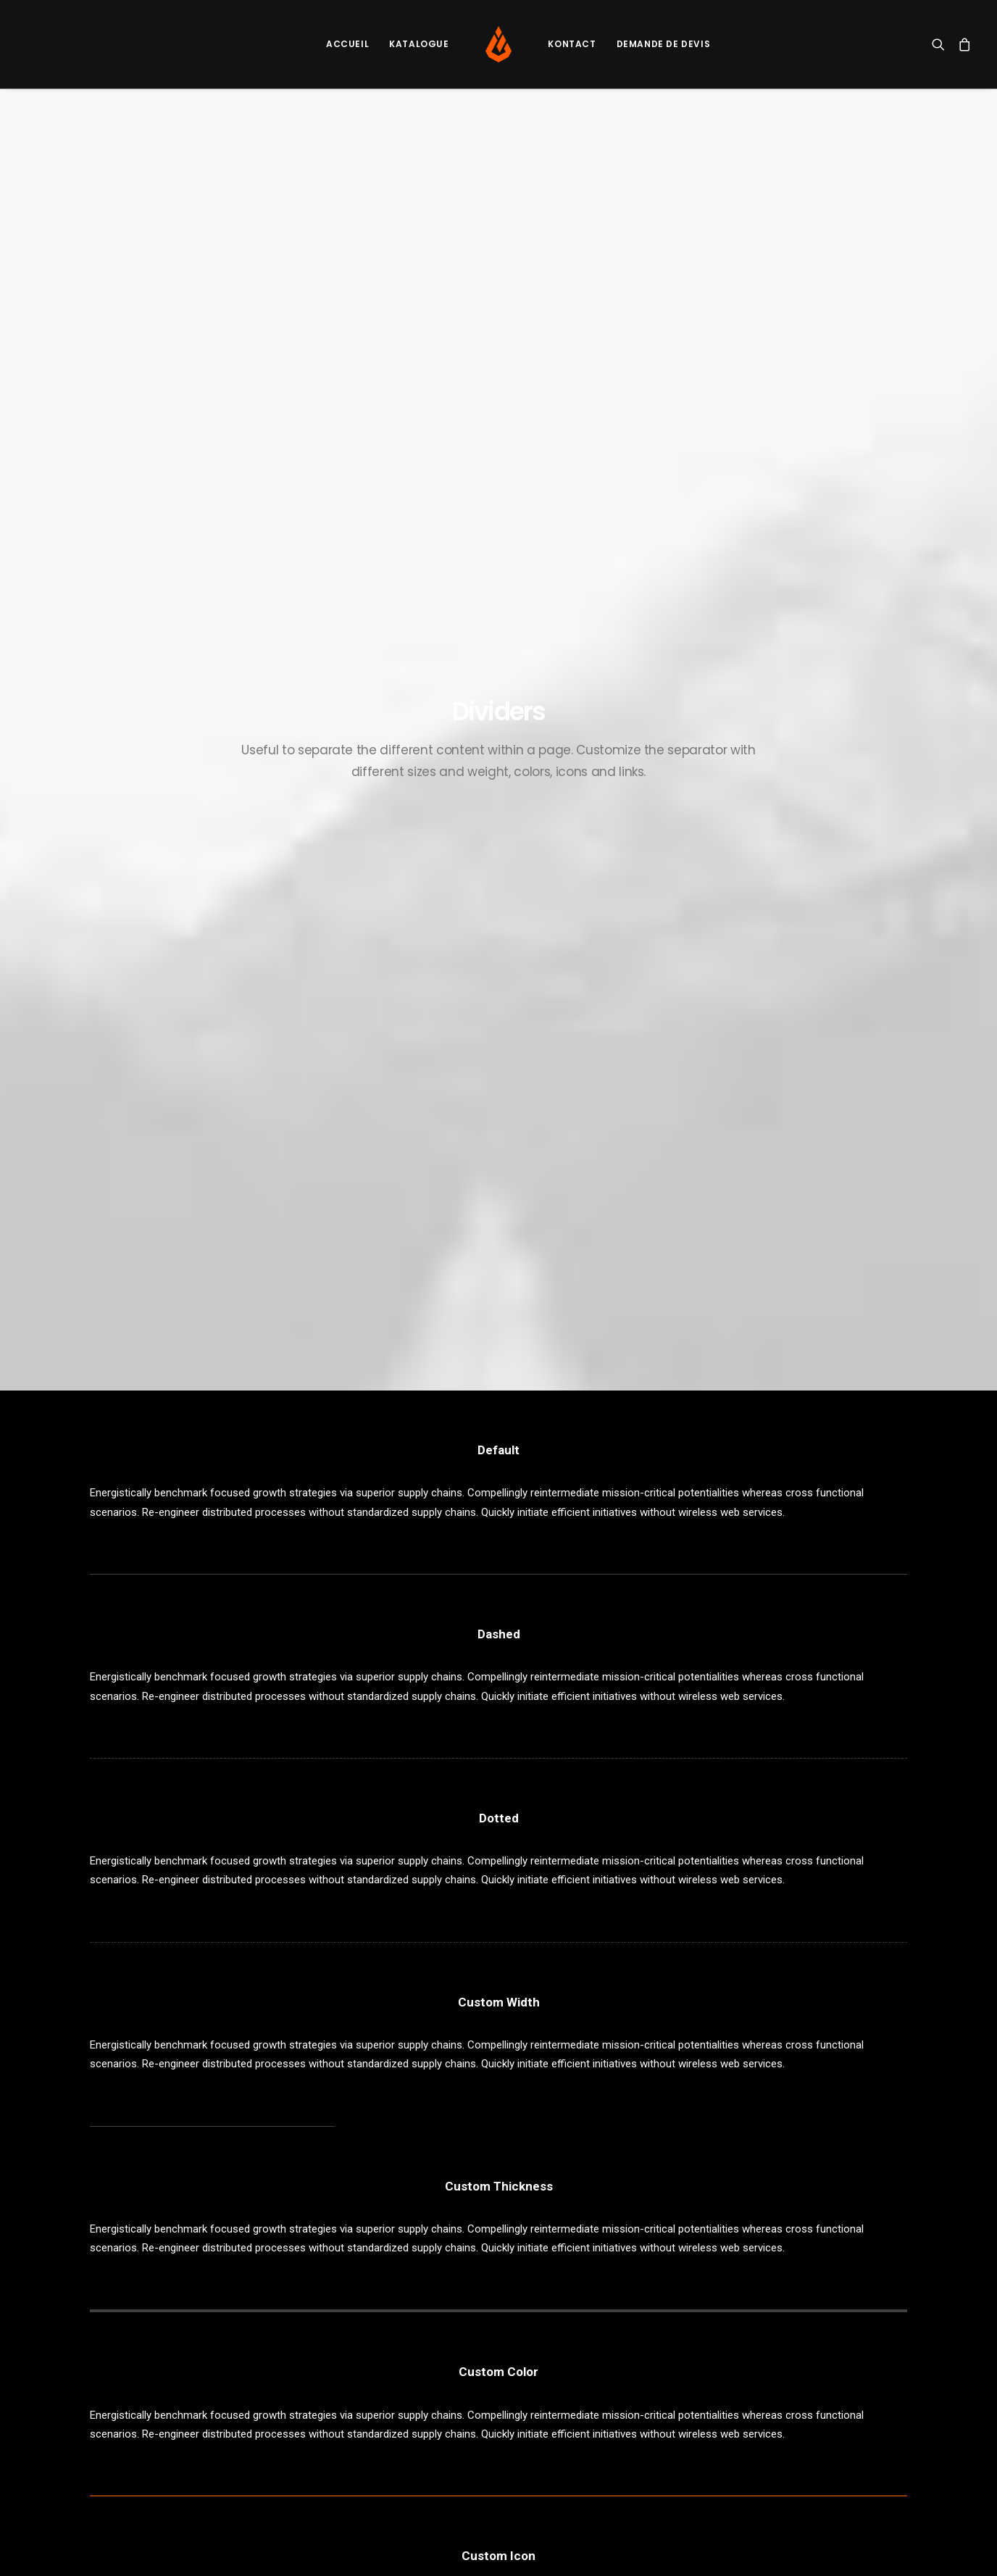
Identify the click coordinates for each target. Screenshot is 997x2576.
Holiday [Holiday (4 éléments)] (859, 2300)
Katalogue (419, 44)
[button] (941, 44)
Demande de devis (664, 44)
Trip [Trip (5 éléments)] (806, 2370)
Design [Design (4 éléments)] (762, 2300)
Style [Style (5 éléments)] (807, 2346)
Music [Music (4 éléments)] (796, 2323)
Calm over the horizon (360, 2334)
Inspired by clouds (350, 2369)
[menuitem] (347, 44)
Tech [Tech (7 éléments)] (848, 2346)
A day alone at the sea (578, 2368)
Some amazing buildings (583, 2345)
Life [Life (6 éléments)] (756, 2323)
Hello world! (335, 2299)
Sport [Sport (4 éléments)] (761, 2346)
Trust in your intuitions (577, 2299)
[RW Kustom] (498, 44)
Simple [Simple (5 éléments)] (842, 2323)
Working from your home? (587, 2322)
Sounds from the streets (584, 2391)
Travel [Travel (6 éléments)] (762, 2370)
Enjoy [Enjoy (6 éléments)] (810, 2300)
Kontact (572, 44)
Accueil (347, 44)
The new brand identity (578, 2413)
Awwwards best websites (585, 2436)
